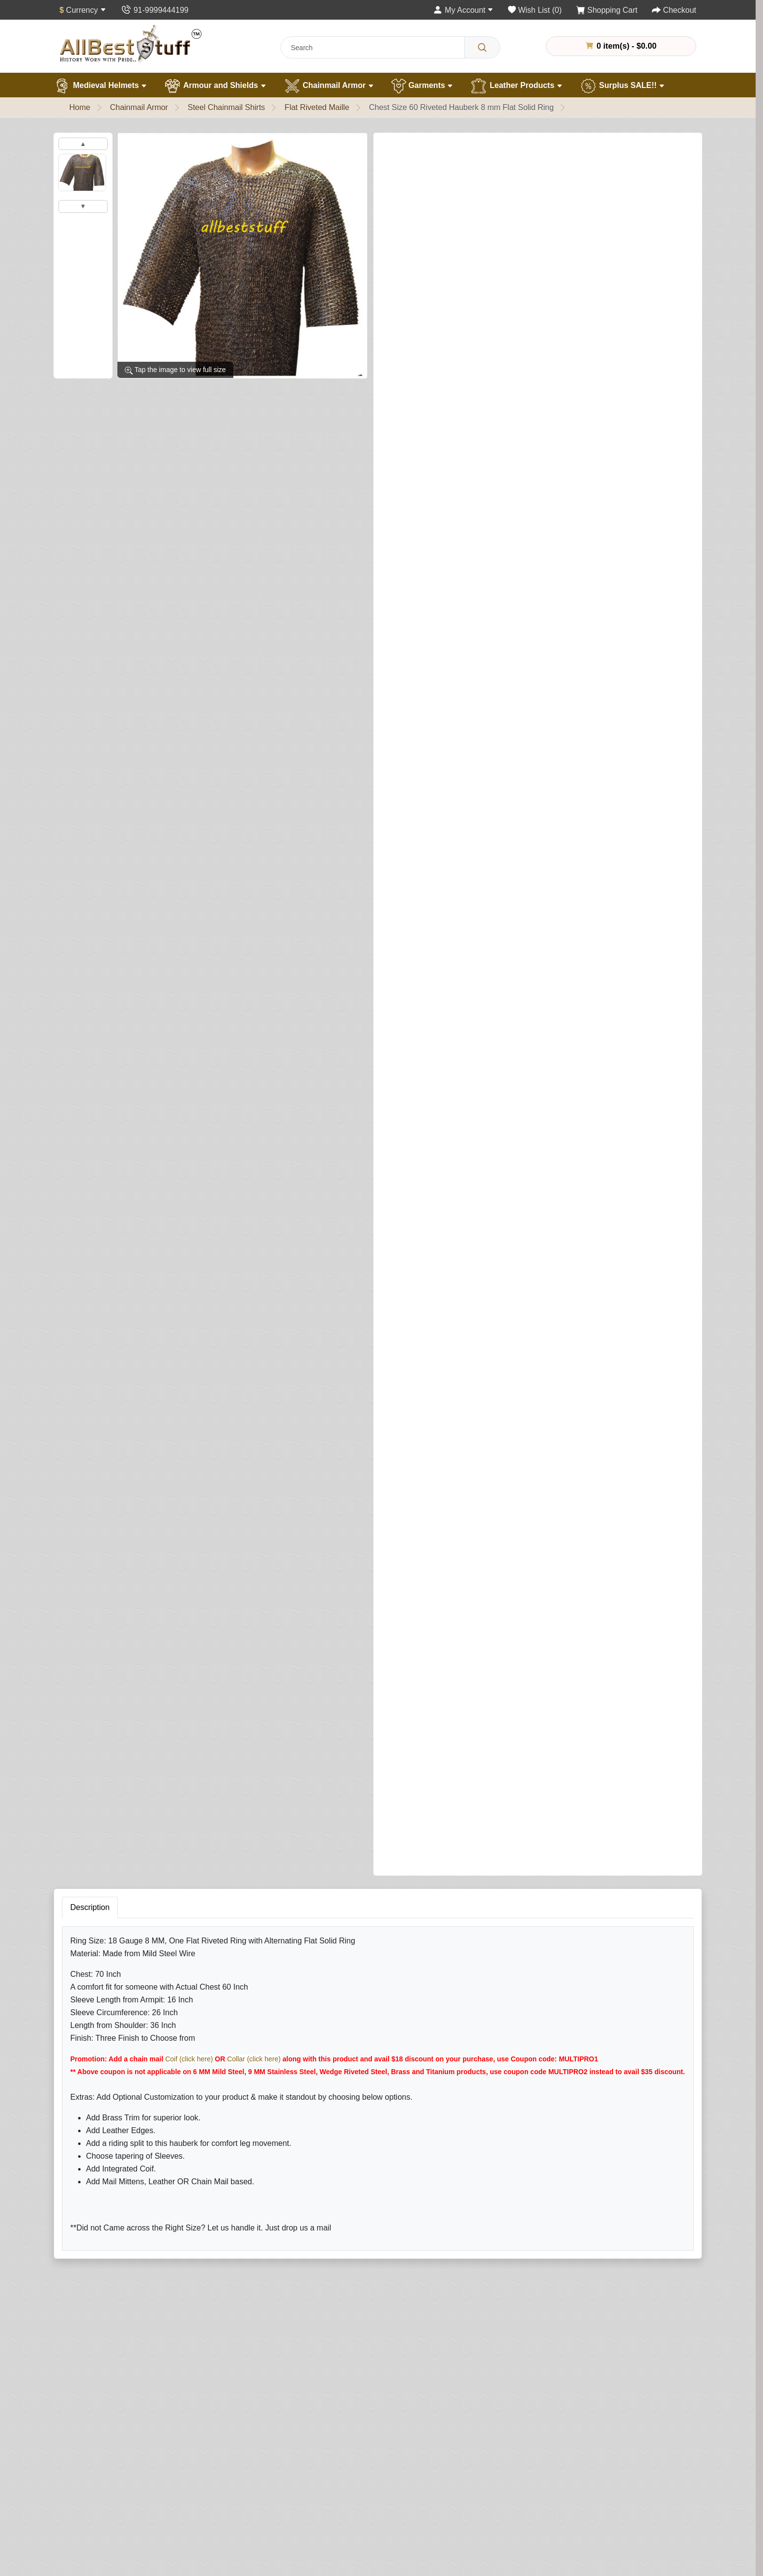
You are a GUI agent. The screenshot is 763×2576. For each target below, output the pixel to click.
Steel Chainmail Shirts (226, 107)
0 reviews (448, 149)
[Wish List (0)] (535, 10)
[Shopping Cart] (607, 10)
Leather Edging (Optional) (426, 958)
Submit (470, 1899)
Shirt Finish (406, 279)
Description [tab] (90, 1255)
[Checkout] (674, 10)
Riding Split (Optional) (419, 1112)
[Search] (482, 47)
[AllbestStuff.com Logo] (130, 43)
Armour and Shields (215, 86)
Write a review (503, 149)
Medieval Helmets (100, 86)
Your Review (476, 1739)
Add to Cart (514, 1167)
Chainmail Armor (328, 86)
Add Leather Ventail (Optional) (433, 803)
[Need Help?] (647, 1166)
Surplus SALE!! (622, 86)
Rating (466, 1840)
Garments (422, 86)
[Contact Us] (154, 10)
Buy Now (593, 1167)
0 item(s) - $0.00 (621, 45)
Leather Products (516, 86)
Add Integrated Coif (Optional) (433, 517)
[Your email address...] (347, 2556)
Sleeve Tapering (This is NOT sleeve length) (462, 434)
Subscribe (448, 2555)
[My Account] (463, 10)
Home (79, 107)
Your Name (473, 1694)
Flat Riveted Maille (316, 107)
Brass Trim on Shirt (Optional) (433, 475)
